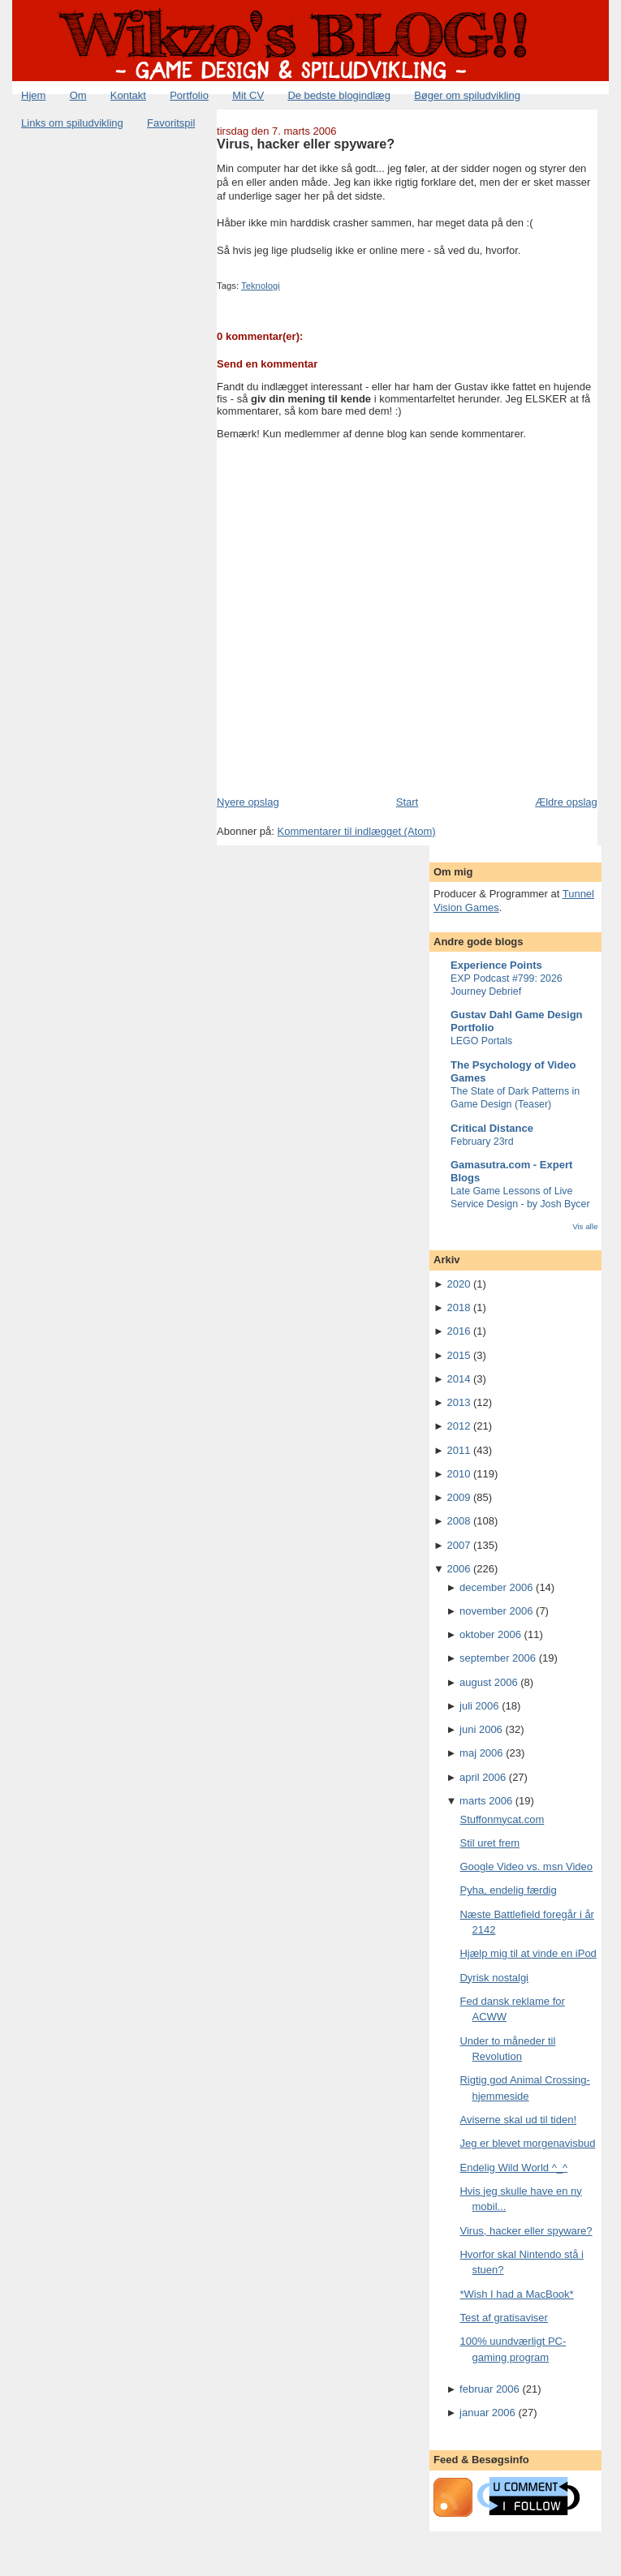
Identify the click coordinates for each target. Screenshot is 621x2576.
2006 (458, 1569)
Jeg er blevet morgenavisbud (527, 2143)
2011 (458, 1450)
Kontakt (128, 95)
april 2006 (482, 1777)
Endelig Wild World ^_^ (513, 2167)
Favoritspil (171, 123)
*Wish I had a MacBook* (516, 2294)
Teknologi (260, 285)
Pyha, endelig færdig (507, 1890)
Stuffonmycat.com (501, 1819)
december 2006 (496, 1587)
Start (407, 802)
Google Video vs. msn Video (526, 1866)
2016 (458, 1331)
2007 (458, 1545)
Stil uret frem (489, 1843)
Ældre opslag (566, 802)
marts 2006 (485, 1801)
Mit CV (248, 95)
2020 (458, 1284)
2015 (458, 1355)
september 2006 (497, 1658)
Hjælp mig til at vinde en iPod (527, 1953)
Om (78, 95)
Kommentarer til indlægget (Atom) (357, 831)
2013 (458, 1402)
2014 (458, 1379)
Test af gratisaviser (503, 2318)
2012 (458, 1426)
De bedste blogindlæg (338, 95)
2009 (458, 1497)
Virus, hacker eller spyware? (306, 143)
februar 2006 (489, 2389)
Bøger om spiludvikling (467, 95)
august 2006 (488, 1682)
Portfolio (189, 95)
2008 (458, 1521)
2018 (458, 1307)
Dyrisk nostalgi (493, 1978)
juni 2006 (480, 1729)
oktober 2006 (490, 1634)
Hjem (33, 95)
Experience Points (496, 965)
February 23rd (482, 1141)
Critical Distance (492, 1128)
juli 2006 (478, 1706)
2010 (458, 1474)
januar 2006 (487, 2412)
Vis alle (584, 1226)
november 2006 (496, 1611)
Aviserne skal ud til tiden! (517, 2120)
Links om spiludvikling (72, 123)
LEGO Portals (481, 1041)
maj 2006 (480, 1753)
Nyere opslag (248, 802)
